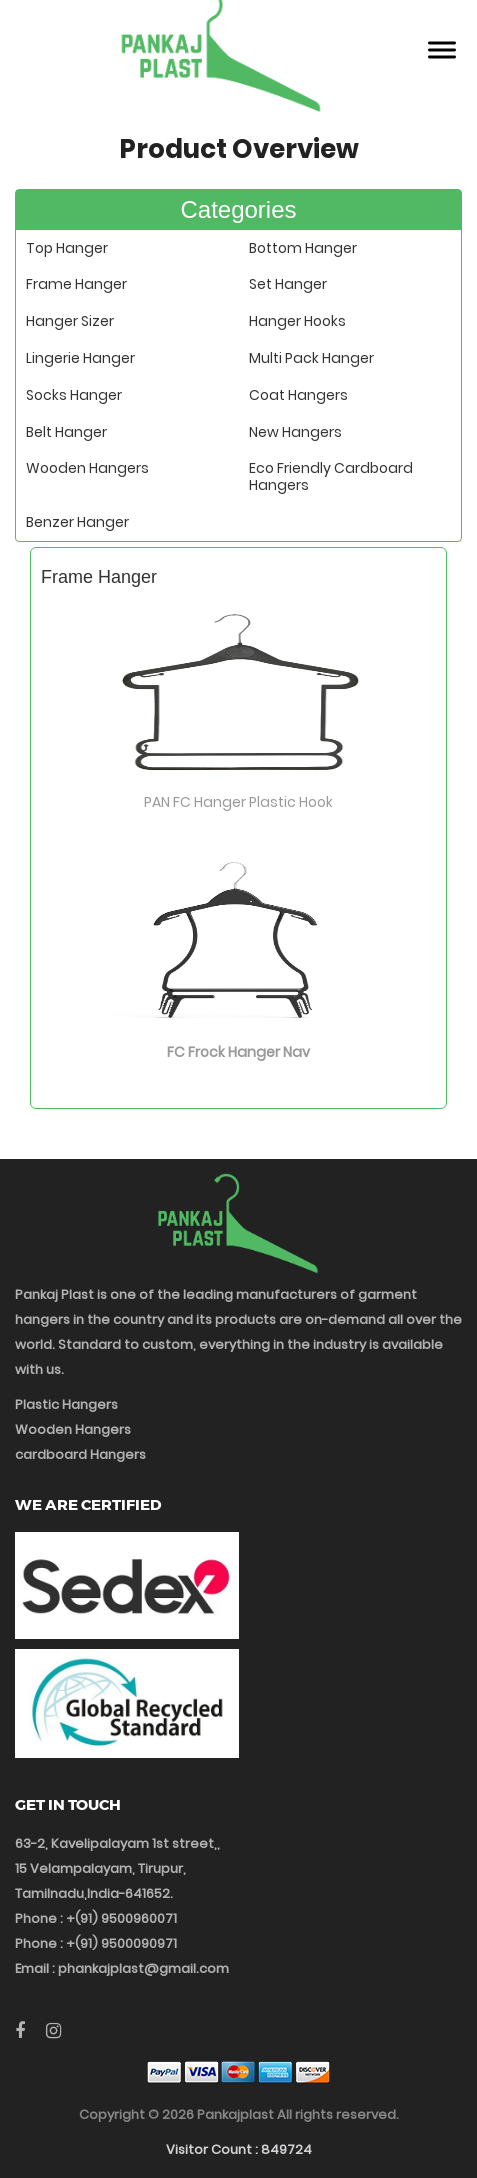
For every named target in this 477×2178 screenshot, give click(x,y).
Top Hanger (67, 248)
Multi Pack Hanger (311, 358)
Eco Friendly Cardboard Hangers (331, 476)
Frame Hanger (76, 284)
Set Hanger (288, 284)
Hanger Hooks (297, 321)
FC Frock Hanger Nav (238, 1052)
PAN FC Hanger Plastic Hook (238, 802)
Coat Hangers (298, 395)
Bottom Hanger (303, 248)
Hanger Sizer (70, 321)
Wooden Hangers (87, 468)
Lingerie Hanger (80, 358)
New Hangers (295, 432)
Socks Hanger (74, 395)
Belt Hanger (66, 432)
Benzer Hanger (77, 522)
